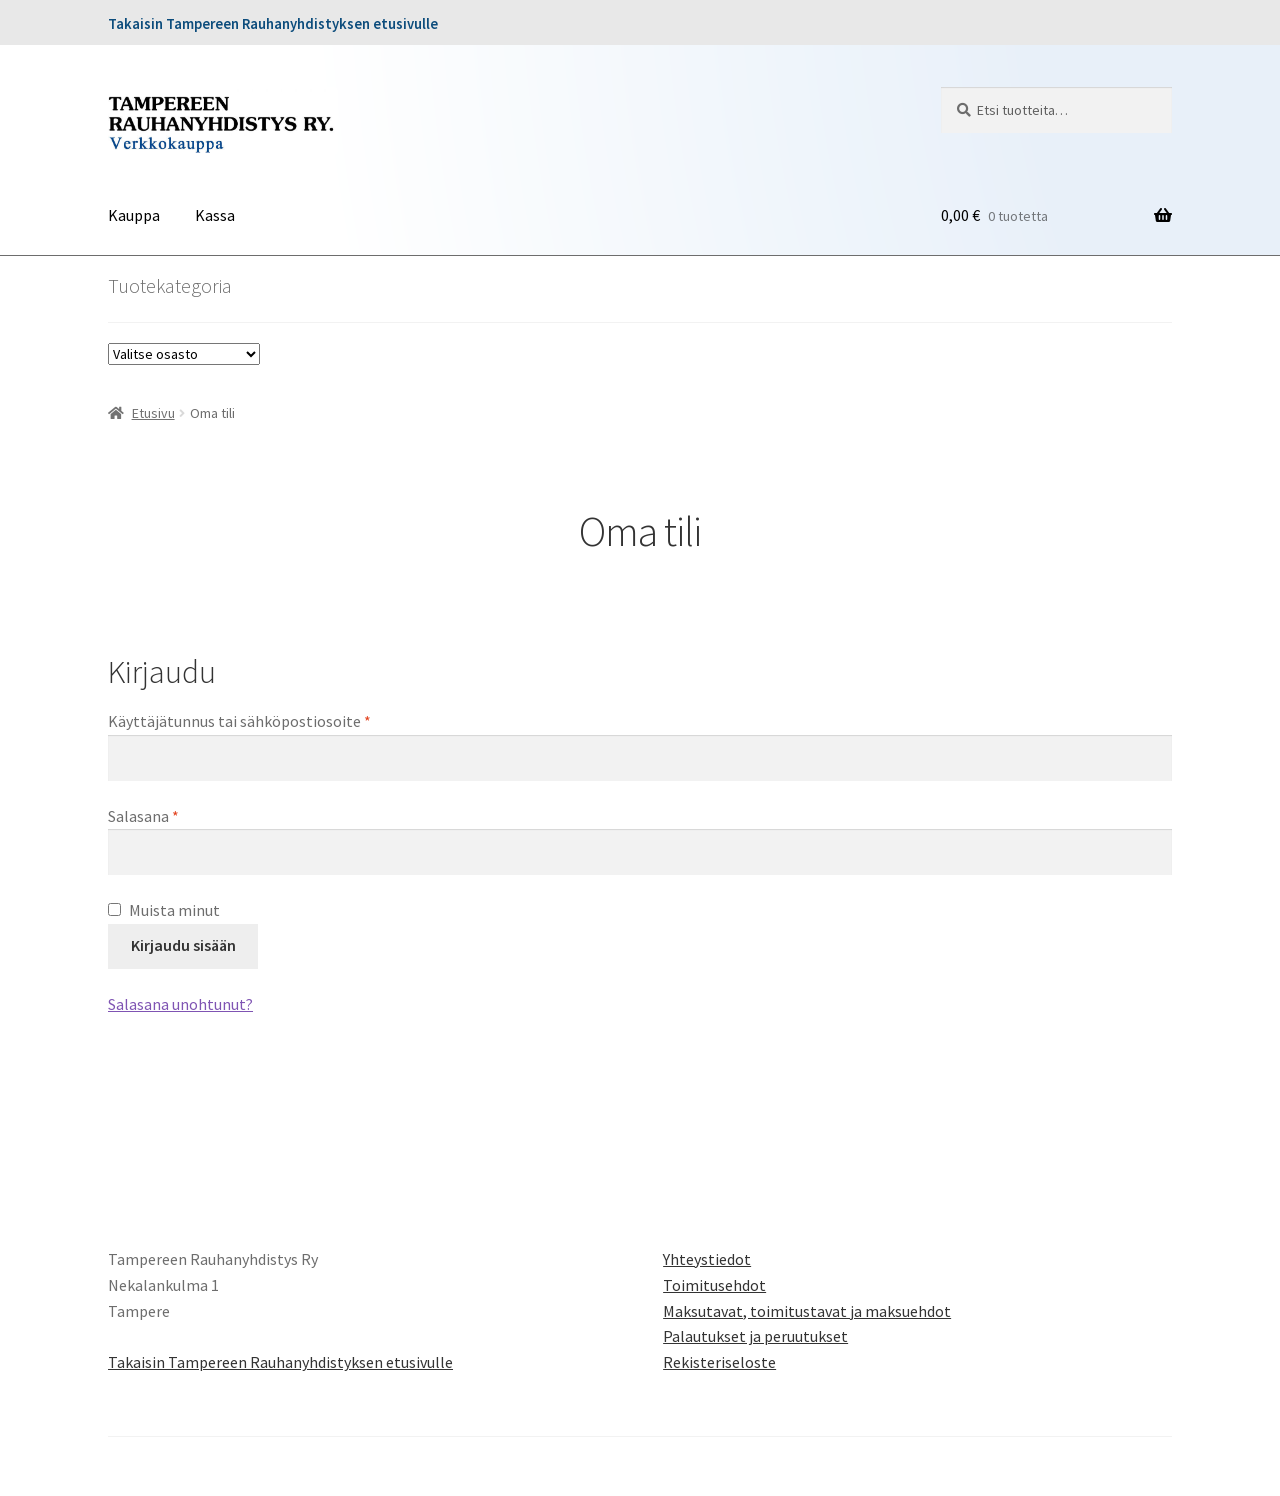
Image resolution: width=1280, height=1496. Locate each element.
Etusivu (153, 413)
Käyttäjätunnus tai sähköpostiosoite (273, 720)
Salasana (177, 815)
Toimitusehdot (714, 1285)
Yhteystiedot (707, 1259)
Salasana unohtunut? (180, 1004)
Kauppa (134, 215)
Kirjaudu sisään (183, 945)
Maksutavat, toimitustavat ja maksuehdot (807, 1311)
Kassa (215, 215)
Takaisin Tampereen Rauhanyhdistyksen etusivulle (273, 24)
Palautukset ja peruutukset (755, 1336)
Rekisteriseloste (719, 1362)
